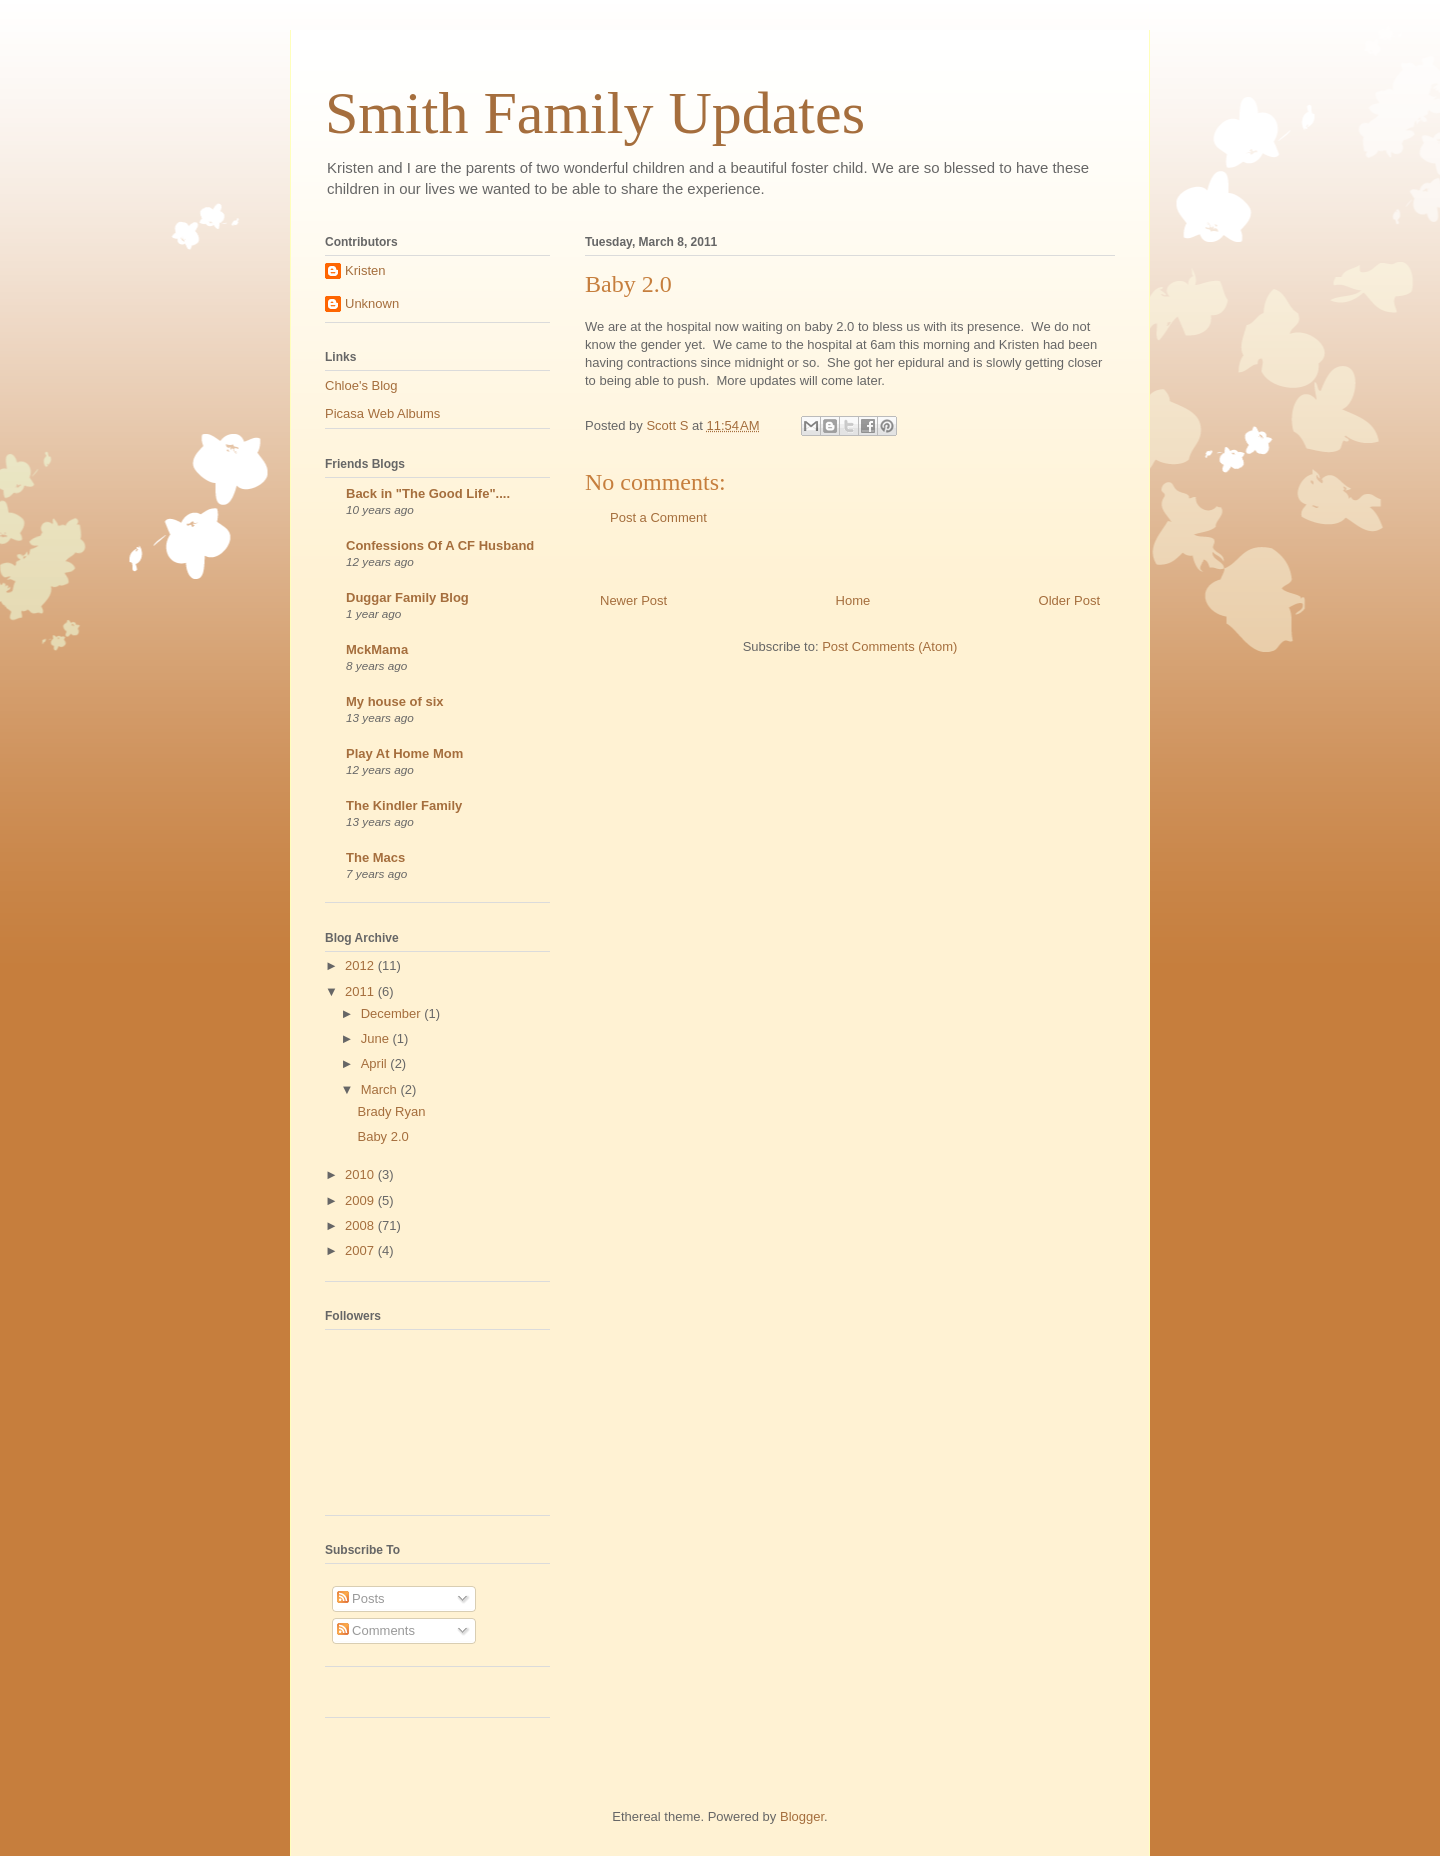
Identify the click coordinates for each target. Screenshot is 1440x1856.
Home (853, 600)
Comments (376, 1630)
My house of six (395, 701)
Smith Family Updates (595, 113)
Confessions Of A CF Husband (440, 545)
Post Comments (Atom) (889, 646)
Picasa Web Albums (382, 413)
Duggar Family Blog (407, 597)
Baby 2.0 (382, 1136)
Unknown (372, 303)
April (376, 1063)
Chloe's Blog (361, 385)
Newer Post (633, 600)
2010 (361, 1174)
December (393, 1013)
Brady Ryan (391, 1111)
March (381, 1089)
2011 (361, 991)
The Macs (375, 857)
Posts (361, 1598)
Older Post (1069, 600)
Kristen (365, 270)
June (377, 1038)
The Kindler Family (404, 805)
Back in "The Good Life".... (428, 493)
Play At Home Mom (404, 753)
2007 (361, 1250)
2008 (361, 1225)
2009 (361, 1200)
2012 (361, 965)
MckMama (377, 649)
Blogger (802, 1816)
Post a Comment (658, 517)
